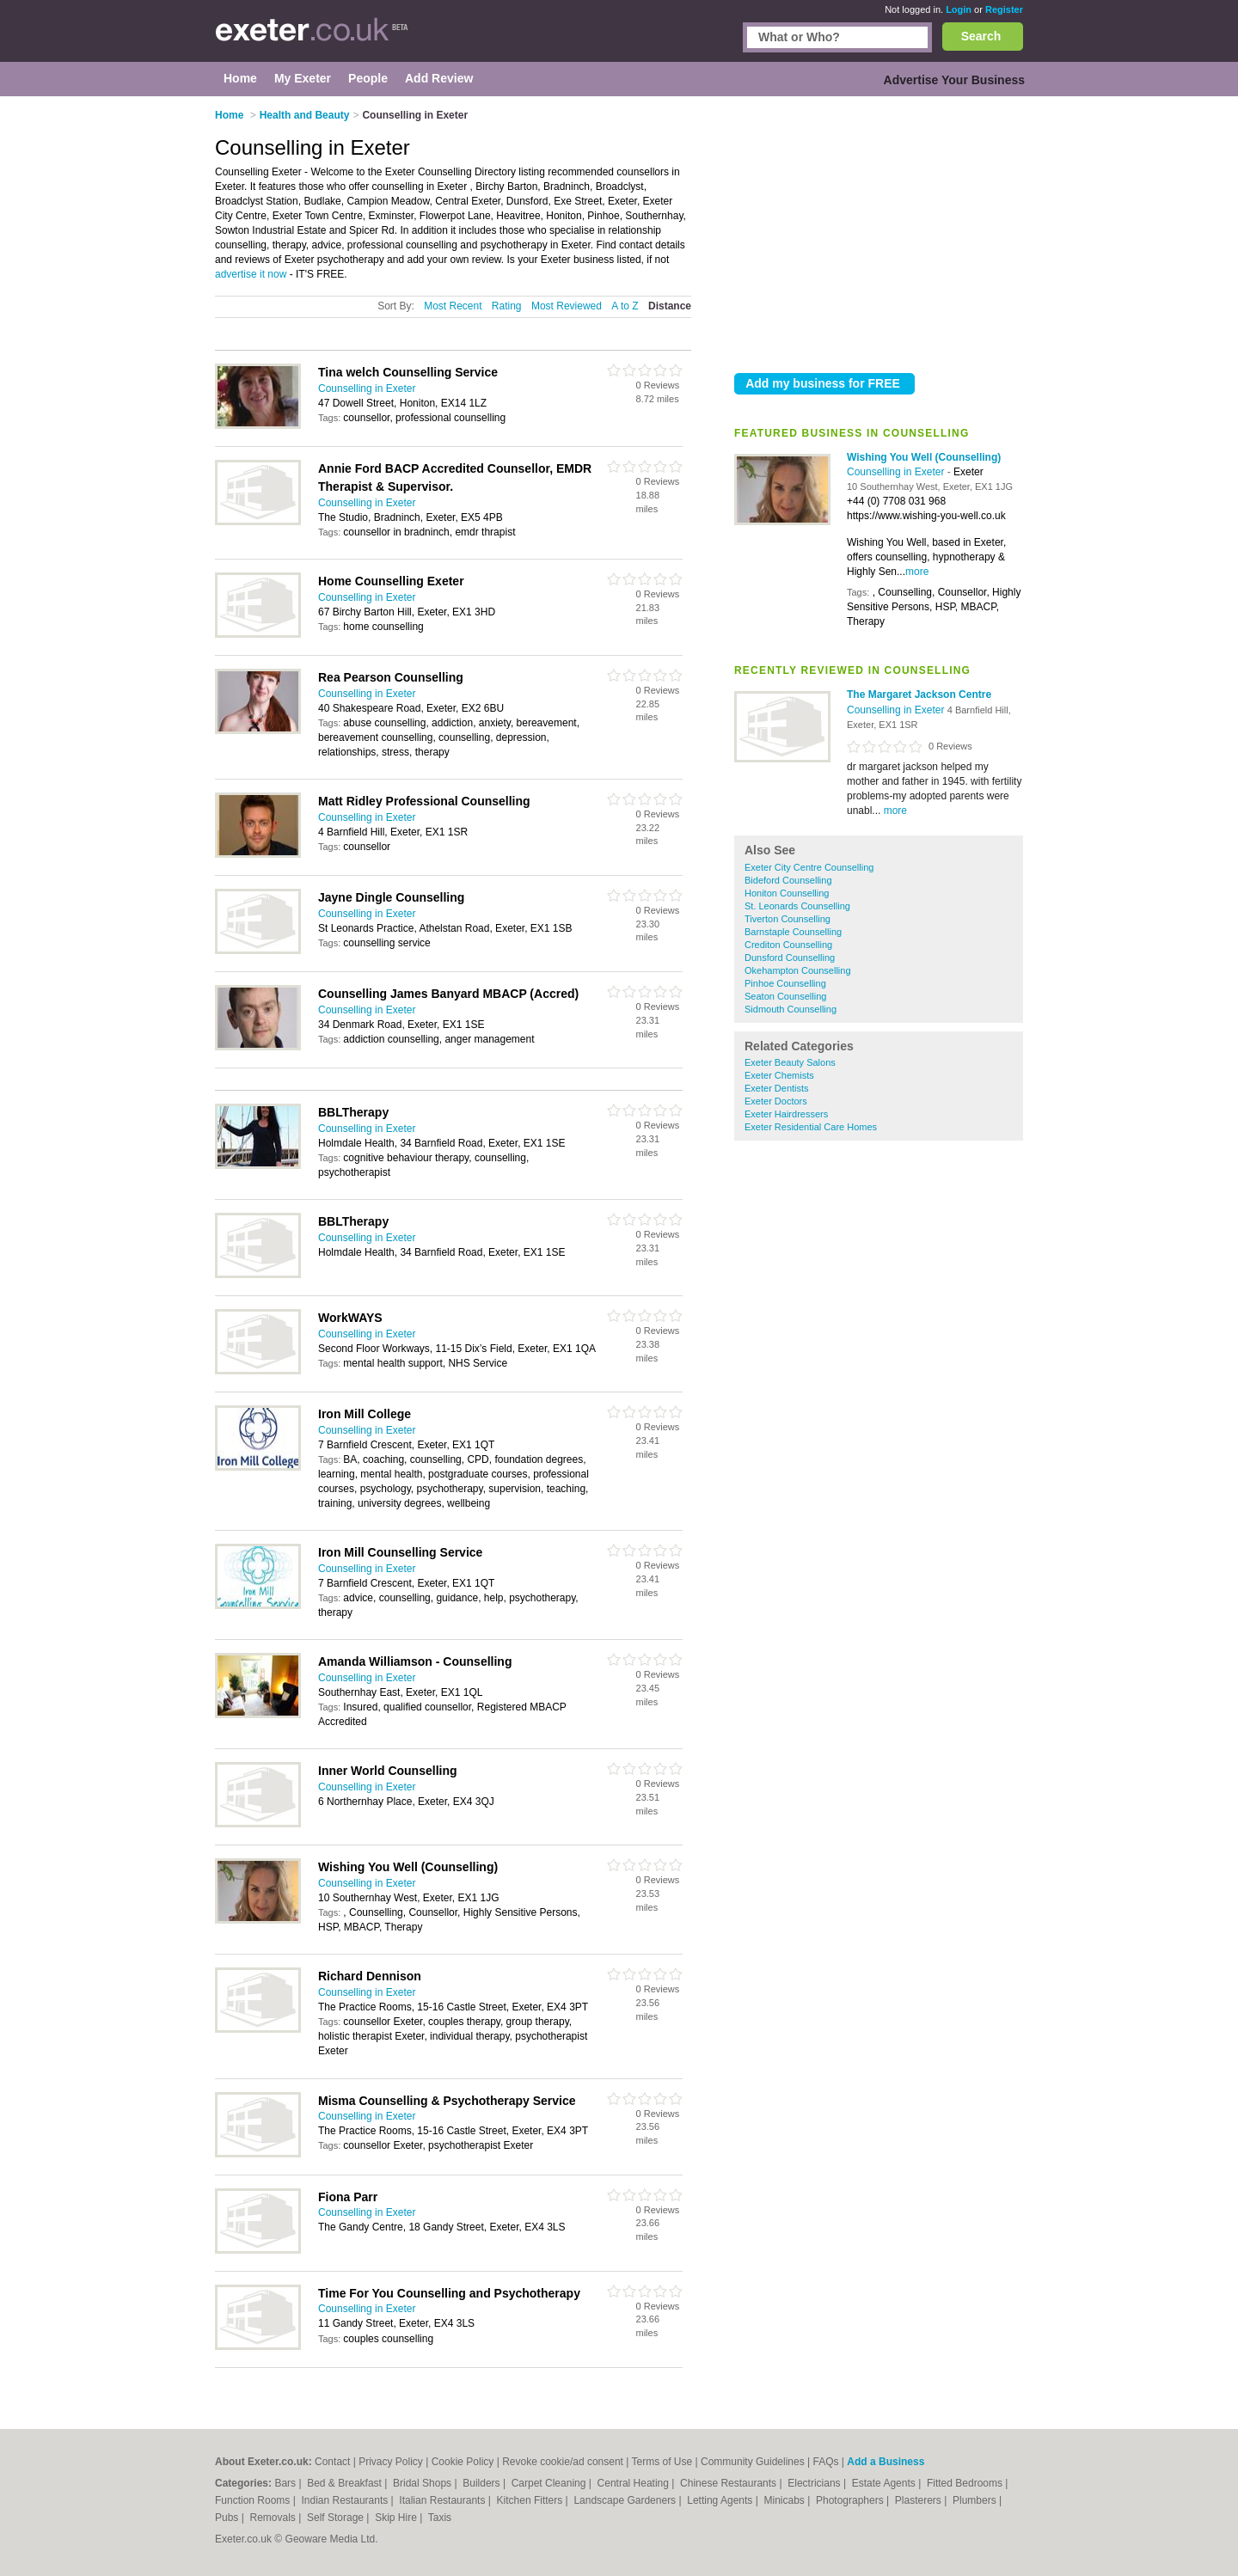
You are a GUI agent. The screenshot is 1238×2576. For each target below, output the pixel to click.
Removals (273, 2518)
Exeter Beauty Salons (790, 1062)
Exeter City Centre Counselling (809, 867)
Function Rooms (254, 2500)
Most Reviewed (566, 306)
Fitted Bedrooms (966, 2483)
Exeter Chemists (779, 1075)
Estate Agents (885, 2483)
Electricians (815, 2483)
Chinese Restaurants (729, 2483)
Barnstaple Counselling (793, 932)
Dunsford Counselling (790, 957)
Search (981, 36)
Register (1004, 9)
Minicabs (785, 2500)
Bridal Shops (423, 2483)
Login (958, 9)
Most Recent (452, 306)
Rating (507, 306)
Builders (483, 2483)
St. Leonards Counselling (797, 906)
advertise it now (250, 274)
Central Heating (635, 2483)
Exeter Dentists (777, 1088)
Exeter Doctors (776, 1101)
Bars (286, 2483)
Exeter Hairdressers (786, 1114)
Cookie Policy (463, 2462)
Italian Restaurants (443, 2500)
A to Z (624, 306)
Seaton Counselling (785, 996)
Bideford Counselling (788, 880)
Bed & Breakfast (345, 2483)
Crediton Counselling (788, 944)
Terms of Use (662, 2462)
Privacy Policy (391, 2462)
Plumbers (976, 2500)
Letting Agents (721, 2500)
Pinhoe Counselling (785, 983)
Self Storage (336, 2518)
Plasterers (919, 2500)
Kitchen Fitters (531, 2500)
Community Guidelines (753, 2462)
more (917, 572)
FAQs (826, 2462)
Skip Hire (397, 2518)
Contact (332, 2462)
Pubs (228, 2518)
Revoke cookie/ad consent (562, 2462)
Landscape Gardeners (625, 2500)
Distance (669, 306)
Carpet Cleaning (550, 2483)
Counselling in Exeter (897, 472)
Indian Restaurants (346, 2500)
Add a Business (885, 2462)
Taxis (439, 2518)
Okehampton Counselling (798, 970)
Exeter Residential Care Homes (811, 1127)
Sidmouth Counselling (791, 1009)
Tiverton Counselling (787, 919)
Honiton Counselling (787, 893)
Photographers (851, 2500)
